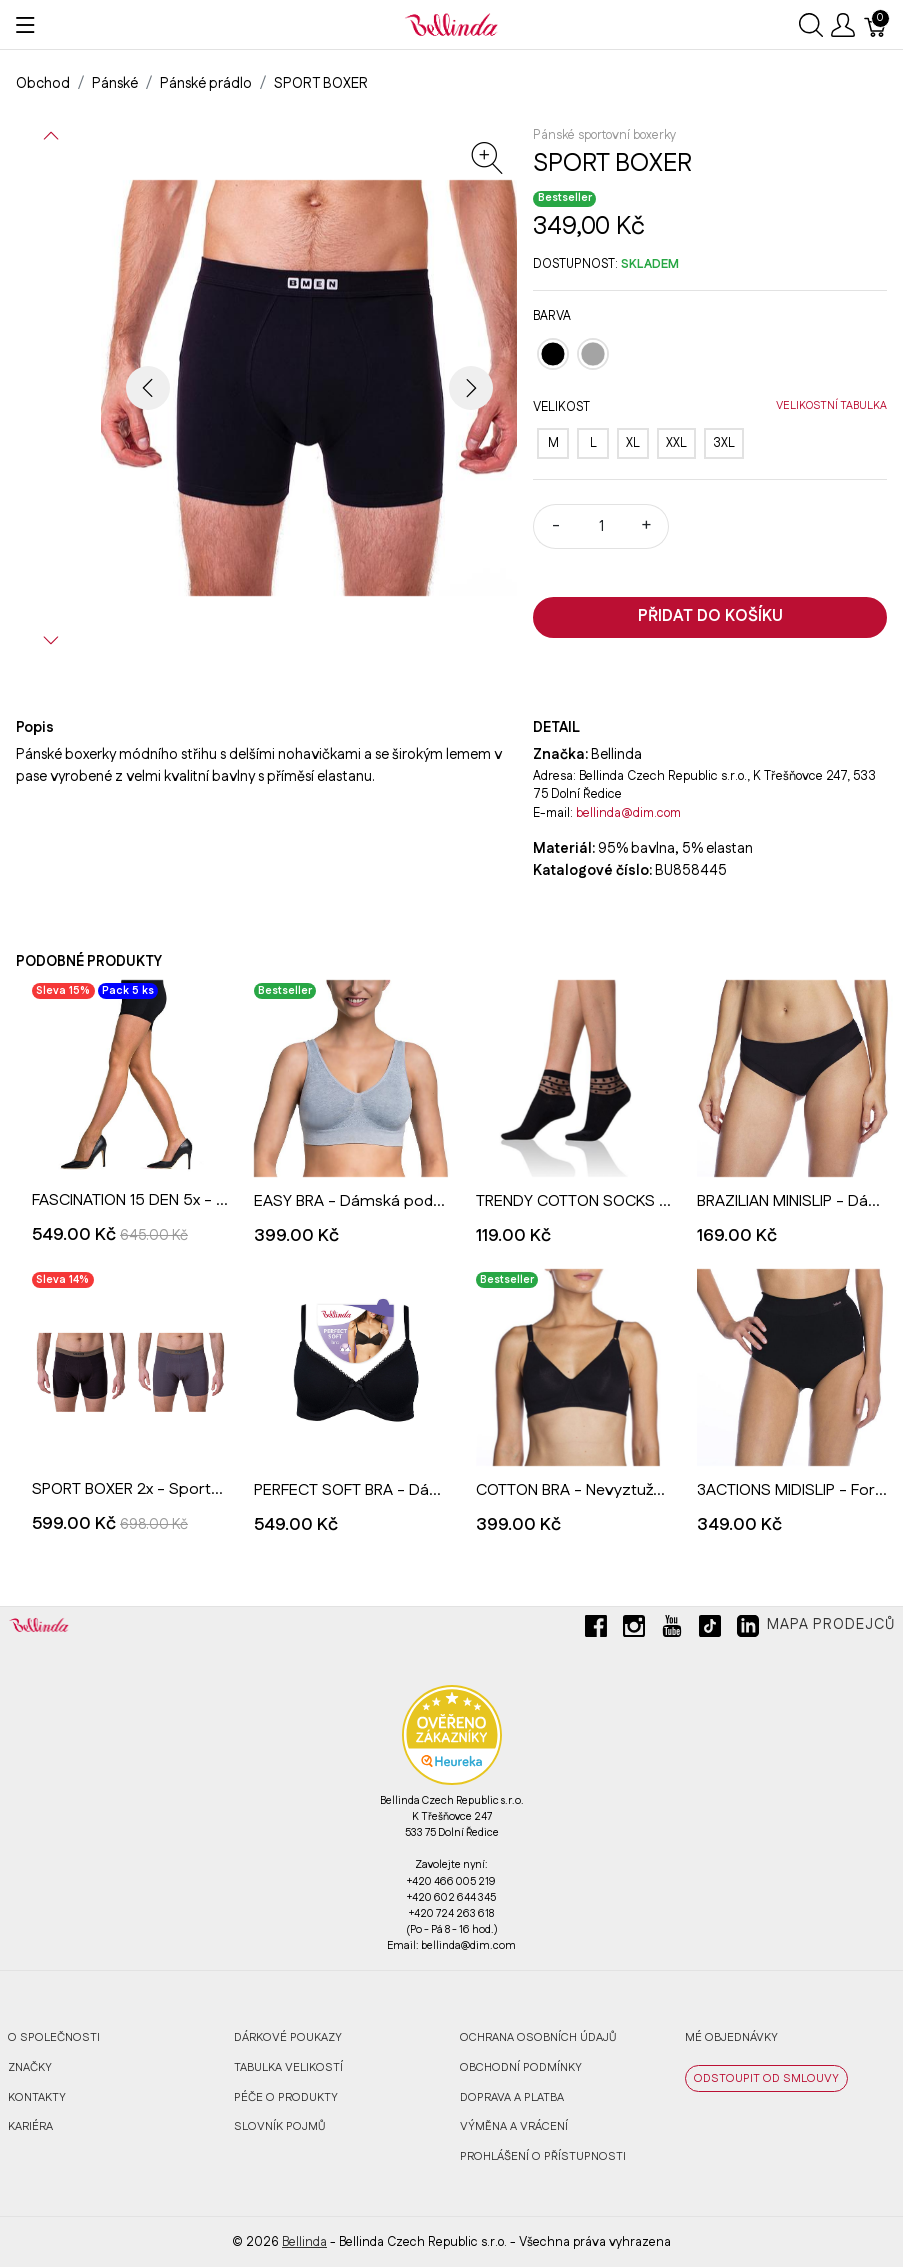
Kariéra (30, 2126)
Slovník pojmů (279, 2126)
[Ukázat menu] (25, 25)
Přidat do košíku (710, 616)
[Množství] (601, 526)
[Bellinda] (451, 24)
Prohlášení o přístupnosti (543, 2156)
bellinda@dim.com (628, 813)
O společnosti (54, 2037)
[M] (553, 443)
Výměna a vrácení (514, 2126)
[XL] (633, 443)
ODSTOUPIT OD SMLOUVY (766, 2078)
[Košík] (876, 25)
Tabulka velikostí (288, 2067)
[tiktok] (710, 1634)
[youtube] (672, 1634)
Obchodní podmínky (521, 2067)
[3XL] (724, 443)
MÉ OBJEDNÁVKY (731, 2037)
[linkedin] (748, 1634)
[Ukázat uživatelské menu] (843, 25)
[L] (593, 443)
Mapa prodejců (831, 1625)
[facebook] (596, 1634)
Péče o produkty (286, 2097)
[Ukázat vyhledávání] (811, 25)
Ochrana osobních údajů (538, 2037)
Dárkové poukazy (288, 2037)
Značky (30, 2067)
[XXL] (676, 443)
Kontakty (37, 2097)
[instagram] (634, 1634)
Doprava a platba (512, 2097)
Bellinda (304, 2242)
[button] (50, 136)
